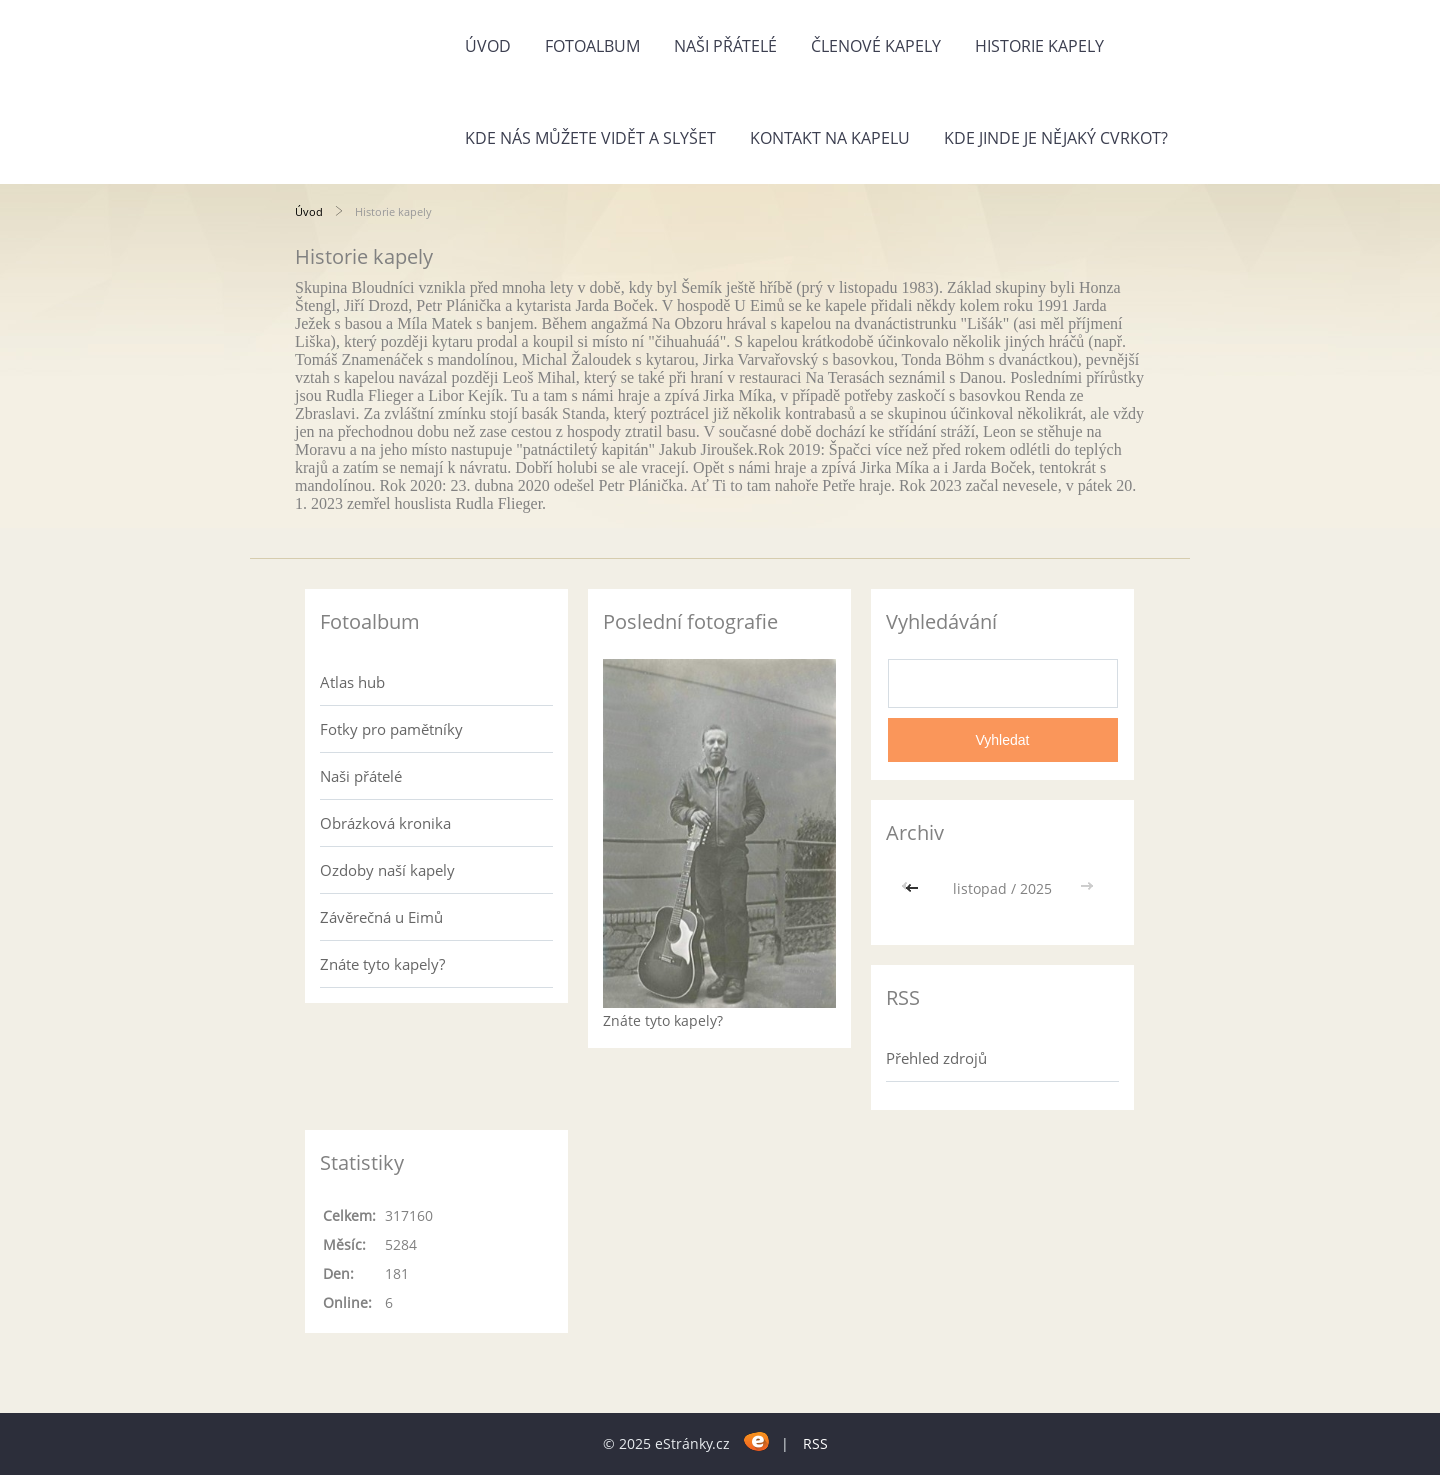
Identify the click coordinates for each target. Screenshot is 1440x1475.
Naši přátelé (725, 46)
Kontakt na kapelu (830, 138)
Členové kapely (876, 46)
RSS (815, 1443)
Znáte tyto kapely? (382, 964)
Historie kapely (1039, 46)
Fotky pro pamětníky (391, 729)
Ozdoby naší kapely (387, 870)
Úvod (488, 46)
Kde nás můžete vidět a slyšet (590, 138)
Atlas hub (352, 682)
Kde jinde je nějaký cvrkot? (1056, 138)
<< (914, 888)
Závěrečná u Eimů (381, 917)
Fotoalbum (592, 46)
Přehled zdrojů (936, 1058)
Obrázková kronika (385, 823)
